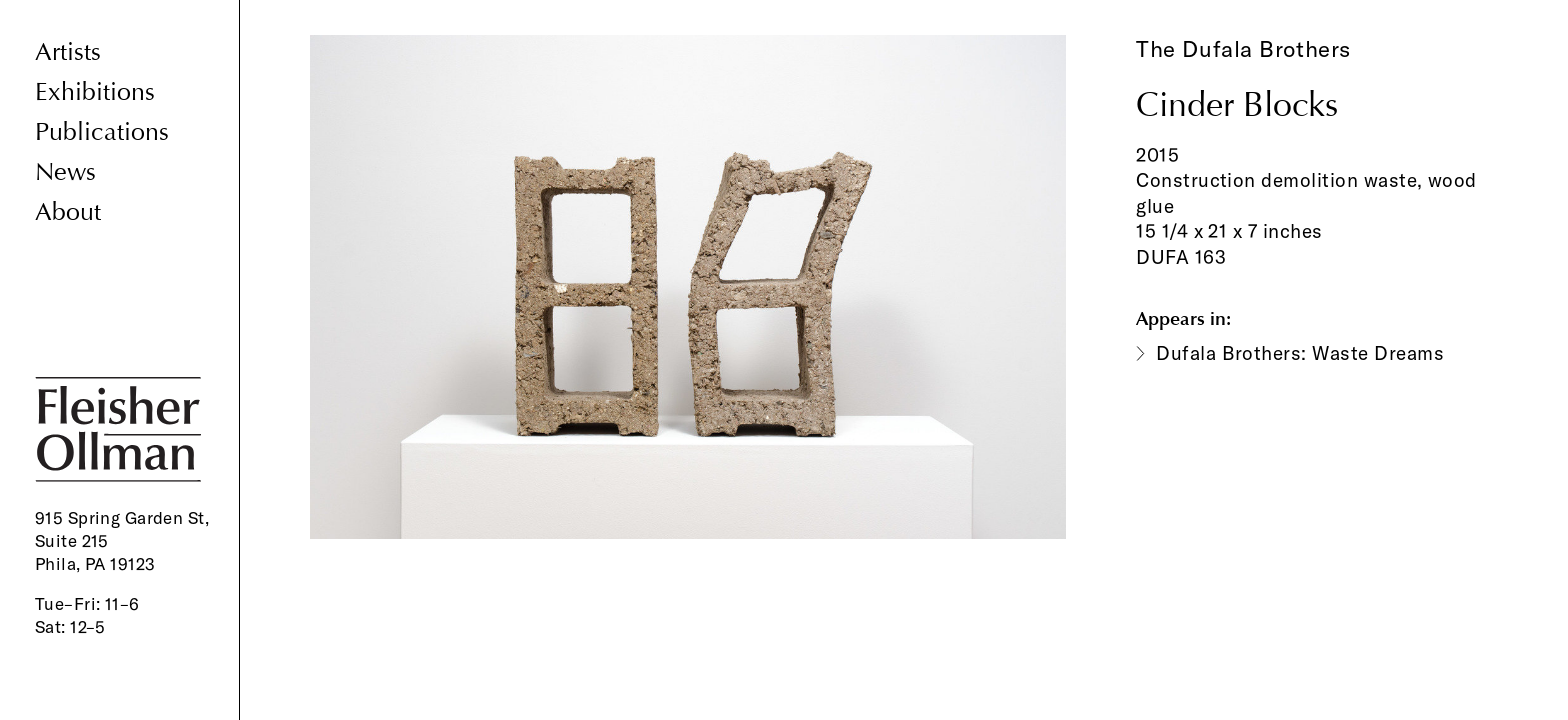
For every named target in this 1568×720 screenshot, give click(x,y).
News (65, 172)
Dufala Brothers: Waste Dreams (1300, 353)
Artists (68, 52)
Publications (102, 132)
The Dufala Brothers (1243, 49)
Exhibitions (95, 92)
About (68, 212)
